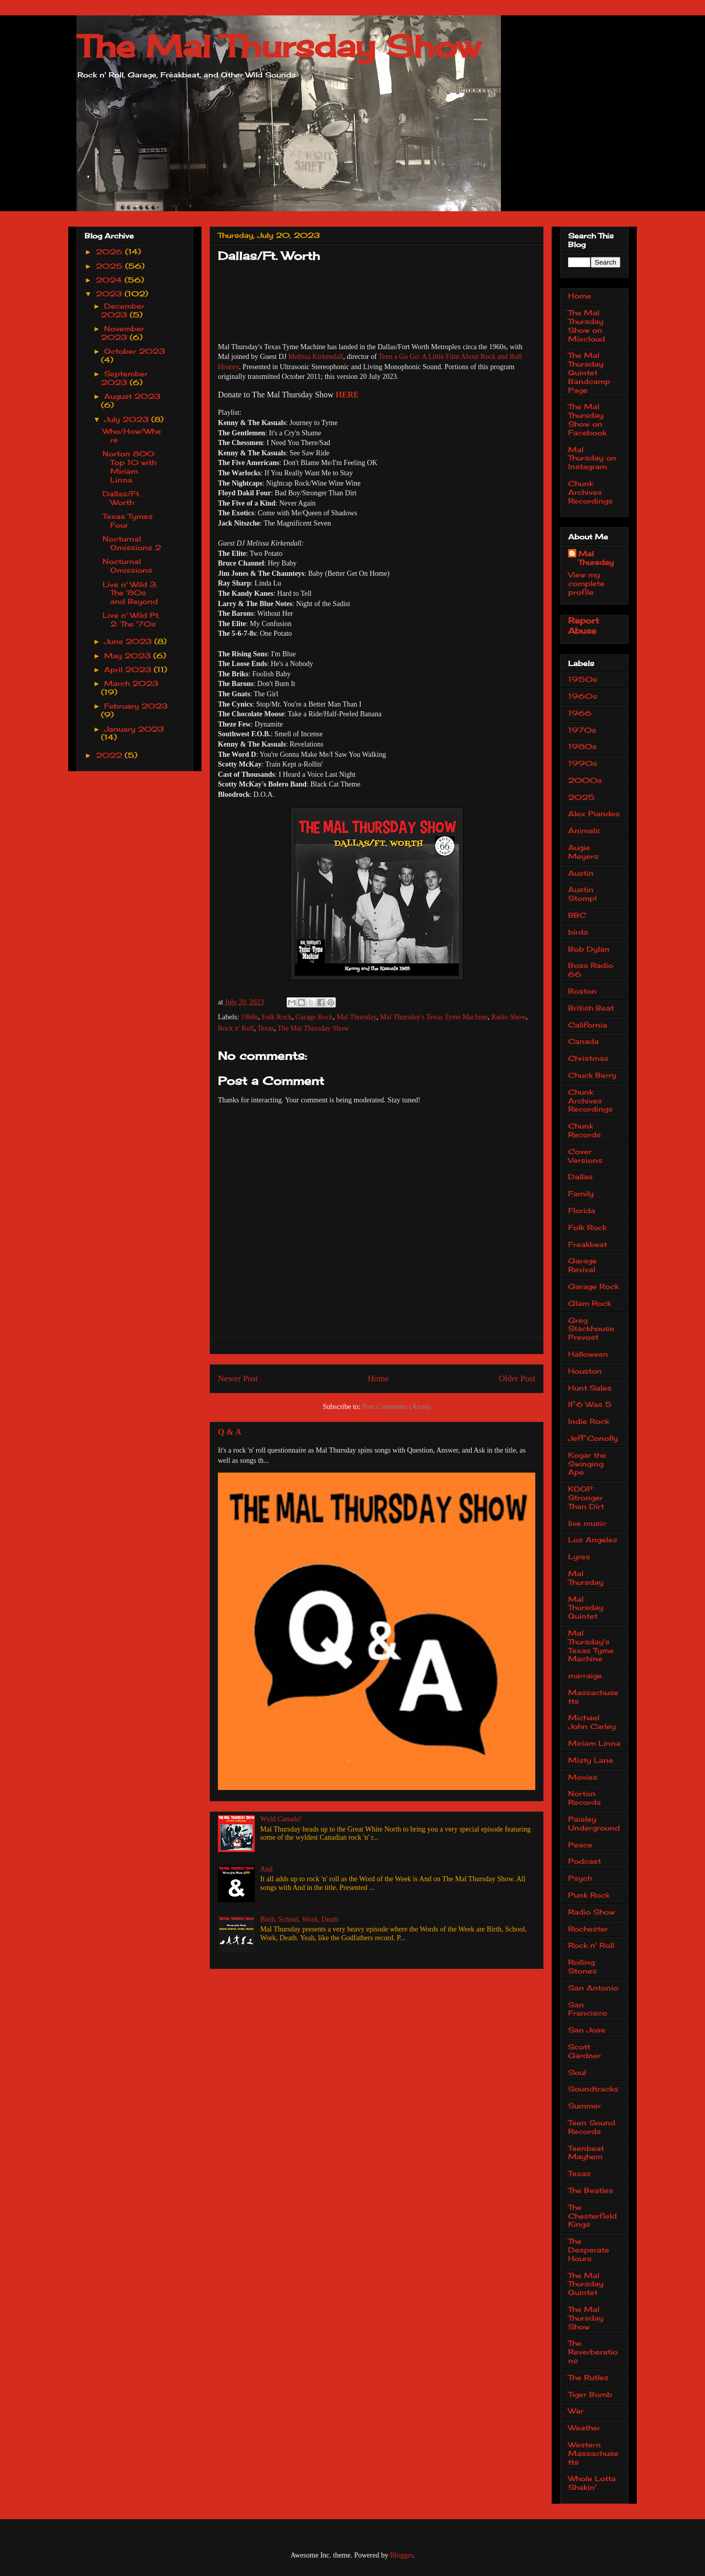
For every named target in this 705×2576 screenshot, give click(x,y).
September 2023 (124, 378)
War (575, 2410)
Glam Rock (589, 1303)
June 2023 (129, 641)
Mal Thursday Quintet (585, 1608)
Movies (582, 1777)
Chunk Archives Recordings (590, 492)
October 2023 (134, 351)
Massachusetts (593, 1696)
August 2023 (132, 396)
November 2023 (123, 332)
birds (578, 932)
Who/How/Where (132, 435)
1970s (582, 730)
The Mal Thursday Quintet (585, 2284)
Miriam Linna (594, 1743)
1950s (582, 679)
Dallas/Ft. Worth (121, 498)
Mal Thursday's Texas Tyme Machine (434, 1017)
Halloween (588, 1354)
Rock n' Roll (236, 1028)
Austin (581, 873)
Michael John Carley (592, 1721)
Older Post (517, 1378)
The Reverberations (593, 2352)
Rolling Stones (582, 1966)
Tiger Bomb (590, 2394)
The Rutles (588, 2377)
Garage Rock (314, 1017)
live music (587, 1523)
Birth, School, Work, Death (299, 1919)
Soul (577, 2072)
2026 (110, 251)
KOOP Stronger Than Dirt (586, 1497)
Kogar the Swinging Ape (587, 1464)
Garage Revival (582, 1265)
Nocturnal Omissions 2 (132, 543)
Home (378, 1378)
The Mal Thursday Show (278, 46)
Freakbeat (587, 1244)
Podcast (584, 1861)
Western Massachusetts (593, 2453)
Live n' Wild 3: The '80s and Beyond (130, 593)
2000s (585, 780)
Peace (580, 1844)
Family (581, 1193)
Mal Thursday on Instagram (592, 458)
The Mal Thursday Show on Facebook (587, 419)
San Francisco (587, 2009)
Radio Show (508, 1017)
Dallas (580, 1176)
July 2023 (127, 419)
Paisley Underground (594, 1823)
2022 (110, 755)
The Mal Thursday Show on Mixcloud (586, 325)
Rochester (588, 1928)
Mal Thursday (356, 1017)
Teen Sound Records (591, 2127)
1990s (582, 763)
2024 (110, 279)
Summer (584, 2105)
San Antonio (593, 1987)
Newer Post (238, 1378)
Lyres (579, 1556)
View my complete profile (586, 583)
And (266, 1869)
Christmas (588, 1058)
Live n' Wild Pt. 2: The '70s (131, 619)
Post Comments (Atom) (396, 1407)
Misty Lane (590, 1760)
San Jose (587, 2029)
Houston (585, 1370)
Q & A (229, 1432)
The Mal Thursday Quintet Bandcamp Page (589, 372)
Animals (584, 830)
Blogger (401, 2555)
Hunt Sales (590, 1387)
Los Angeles (592, 1539)
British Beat (591, 1007)
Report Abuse (583, 625)
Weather (584, 2427)
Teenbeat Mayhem (586, 2152)
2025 (110, 265)
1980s (582, 746)
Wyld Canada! (280, 1819)
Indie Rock (588, 1421)
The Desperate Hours (588, 2250)
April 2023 (129, 669)
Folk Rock (276, 1017)
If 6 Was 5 (590, 1404)
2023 (110, 293)
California (587, 1024)
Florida (581, 1210)
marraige (585, 1675)
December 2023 (123, 310)
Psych (580, 1878)
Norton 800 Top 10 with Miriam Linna (129, 466)
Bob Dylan (589, 948)
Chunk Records (584, 1130)
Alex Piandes (594, 813)
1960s (249, 1017)
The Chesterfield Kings (592, 2216)
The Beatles (590, 2190)
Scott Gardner (584, 2051)
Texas (265, 1028)
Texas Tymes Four (128, 520)
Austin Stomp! (582, 893)
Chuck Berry (592, 1075)
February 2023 (136, 705)
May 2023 (128, 655)
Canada (583, 1041)
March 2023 (131, 683)
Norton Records (584, 1797)
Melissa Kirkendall (315, 356)
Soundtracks (593, 2088)
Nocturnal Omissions (127, 565)
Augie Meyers (583, 851)
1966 (580, 713)
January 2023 (134, 728)
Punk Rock (589, 1894)
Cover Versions (585, 1155)
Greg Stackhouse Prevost (591, 1329)
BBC (577, 915)
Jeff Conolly (593, 1438)
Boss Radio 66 (590, 969)
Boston (582, 991)
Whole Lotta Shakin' (592, 2482)
